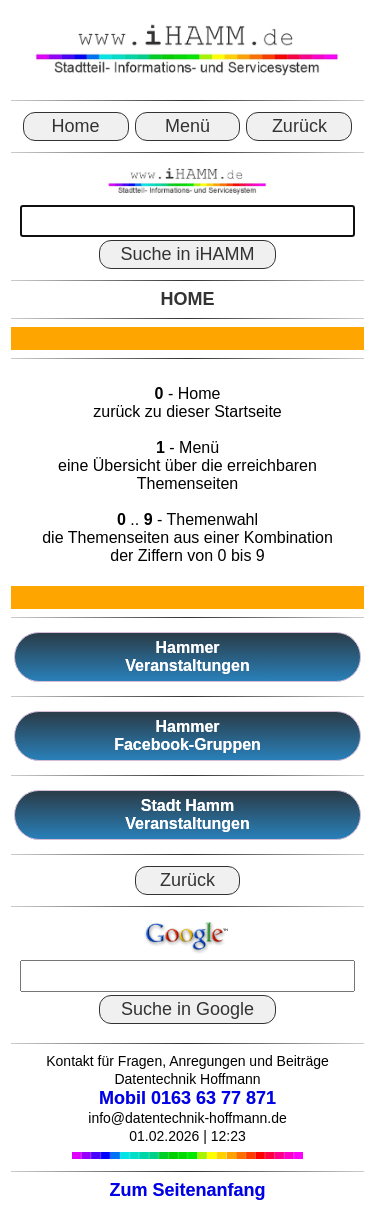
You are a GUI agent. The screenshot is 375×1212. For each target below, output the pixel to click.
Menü (187, 126)
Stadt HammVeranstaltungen (187, 814)
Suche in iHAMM (187, 254)
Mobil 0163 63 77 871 (187, 1098)
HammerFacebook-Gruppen (187, 735)
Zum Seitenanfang (187, 1190)
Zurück (299, 126)
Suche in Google (187, 1009)
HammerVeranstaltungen (187, 656)
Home (76, 126)
